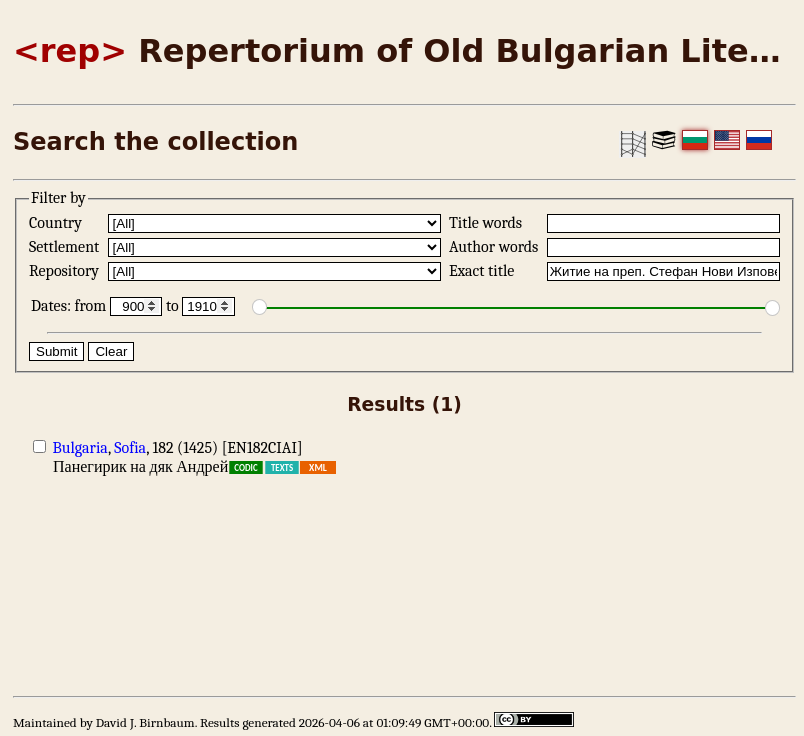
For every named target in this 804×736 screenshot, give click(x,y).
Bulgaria (80, 448)
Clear (111, 351)
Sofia (130, 448)
